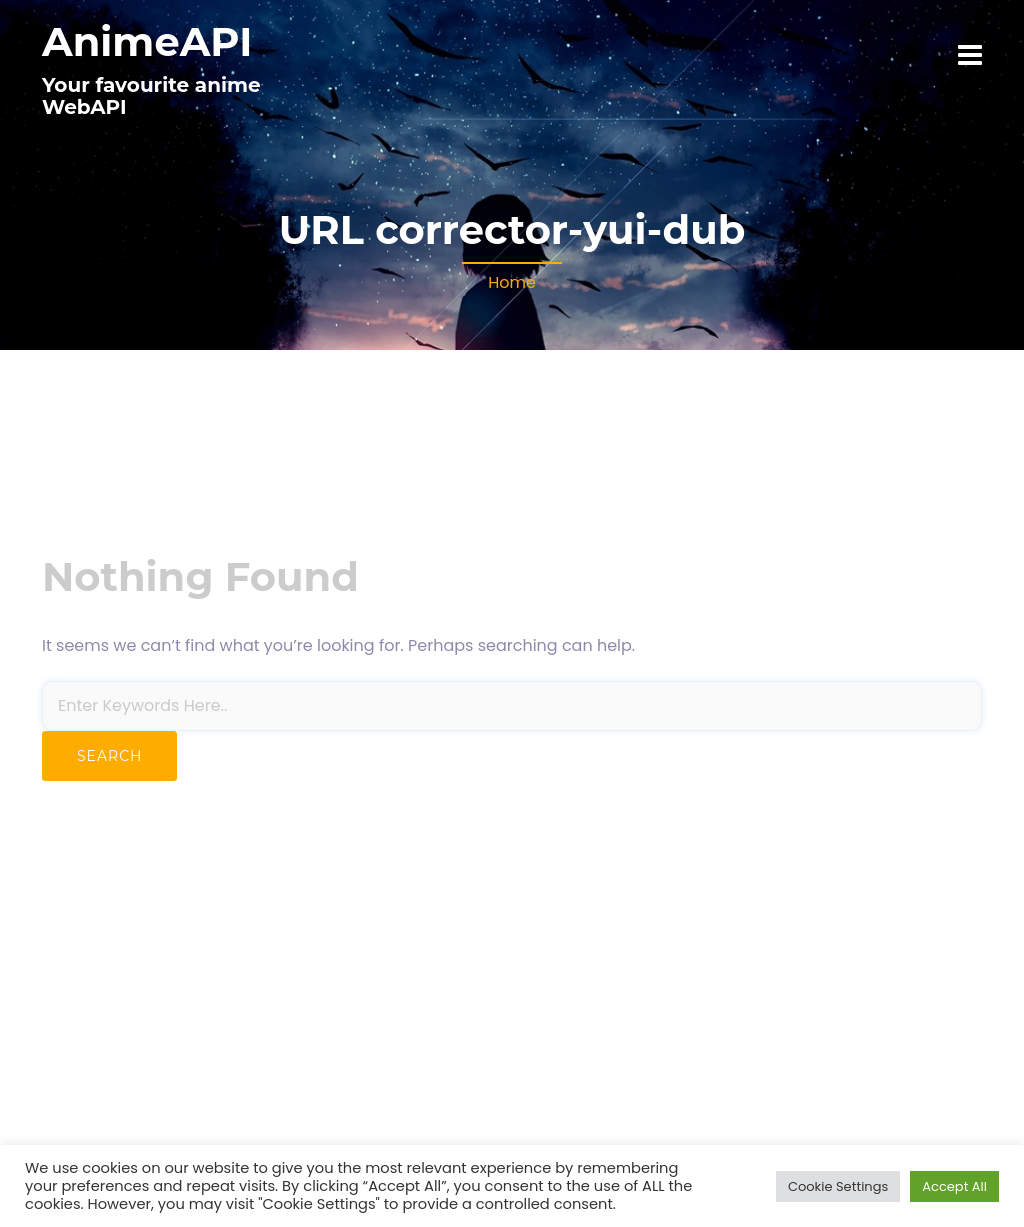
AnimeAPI (147, 41)
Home (512, 282)
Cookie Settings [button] (838, 1186)
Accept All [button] (954, 1186)
